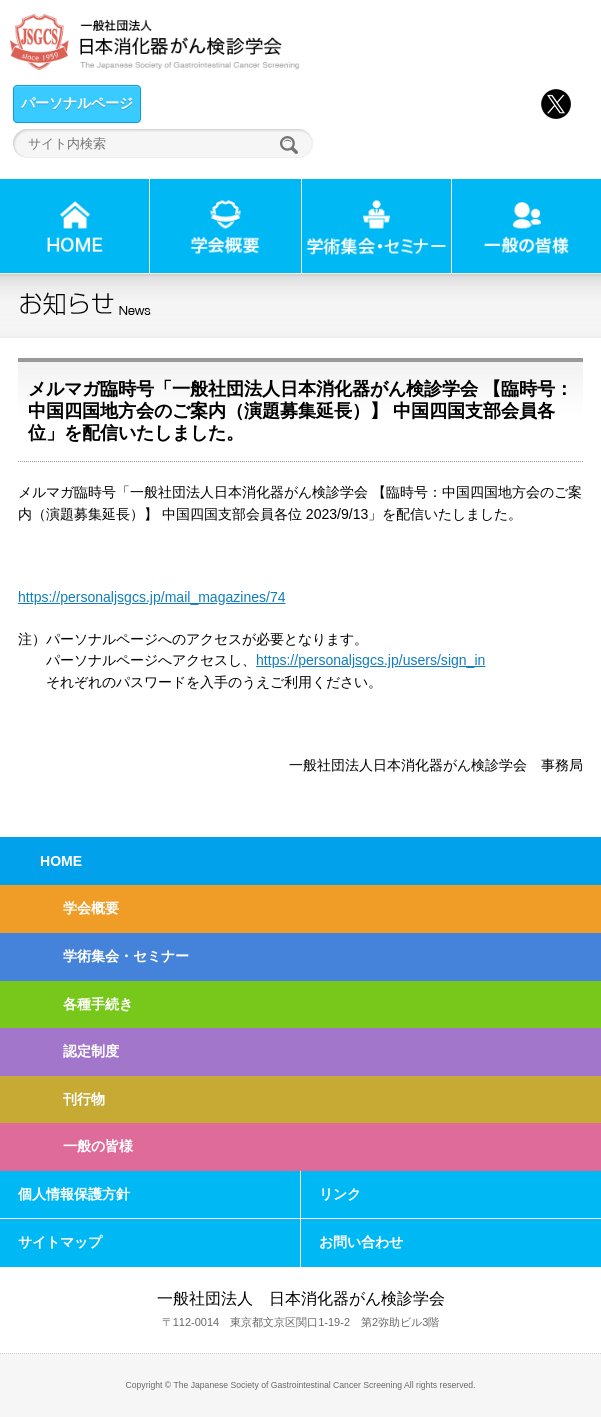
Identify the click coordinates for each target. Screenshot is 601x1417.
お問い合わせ (361, 1242)
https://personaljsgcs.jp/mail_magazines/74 (152, 597)
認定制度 (91, 1051)
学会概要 (91, 908)
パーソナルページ (77, 103)
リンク (340, 1194)
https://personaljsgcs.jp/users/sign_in (370, 660)
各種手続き (98, 1004)
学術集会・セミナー (126, 956)
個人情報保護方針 (74, 1194)
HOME (61, 861)
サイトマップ (60, 1242)
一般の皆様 (98, 1146)
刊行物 (84, 1099)
